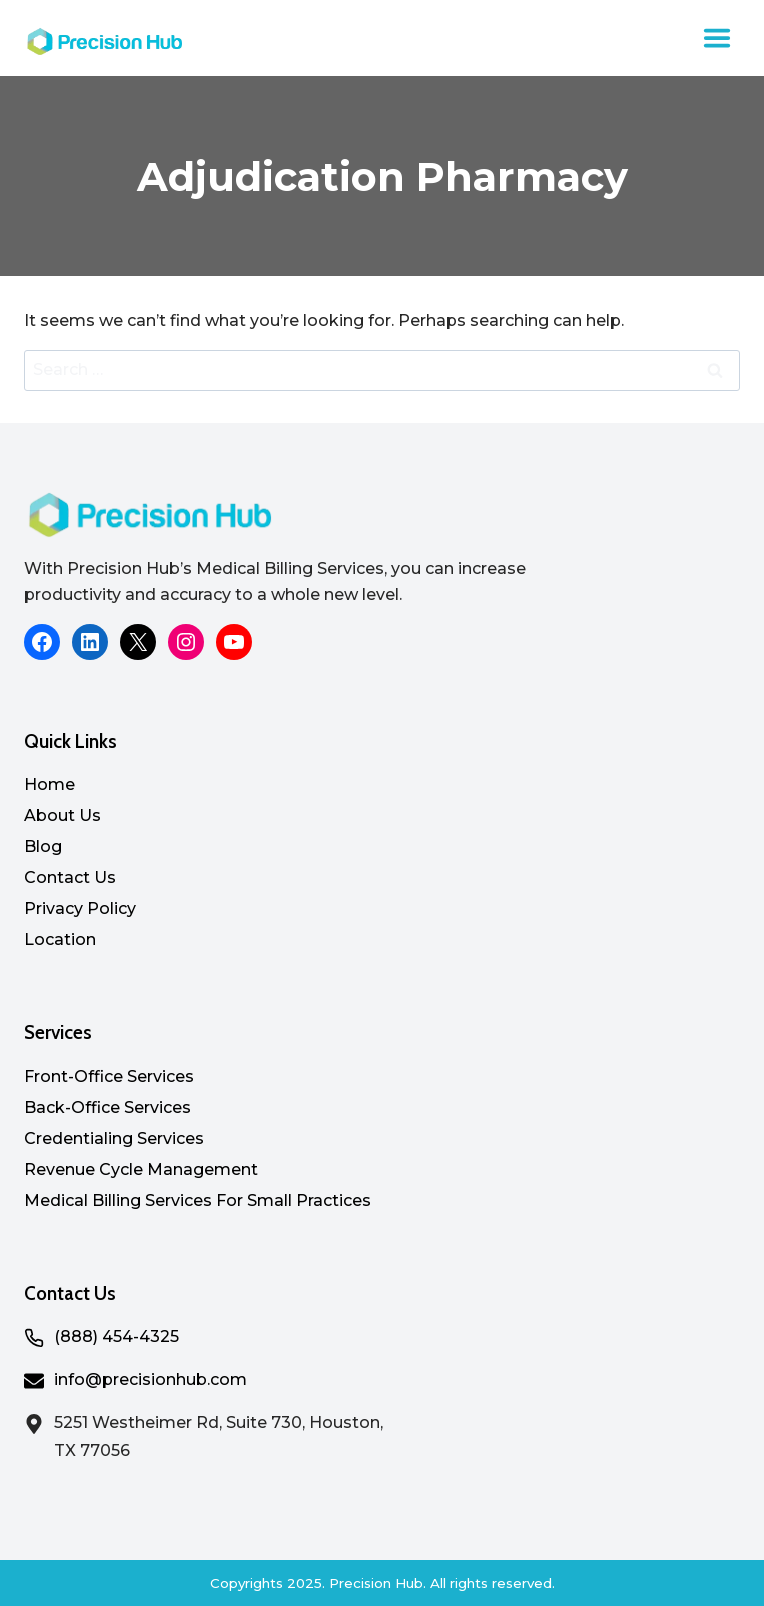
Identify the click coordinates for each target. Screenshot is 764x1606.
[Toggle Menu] (717, 38)
